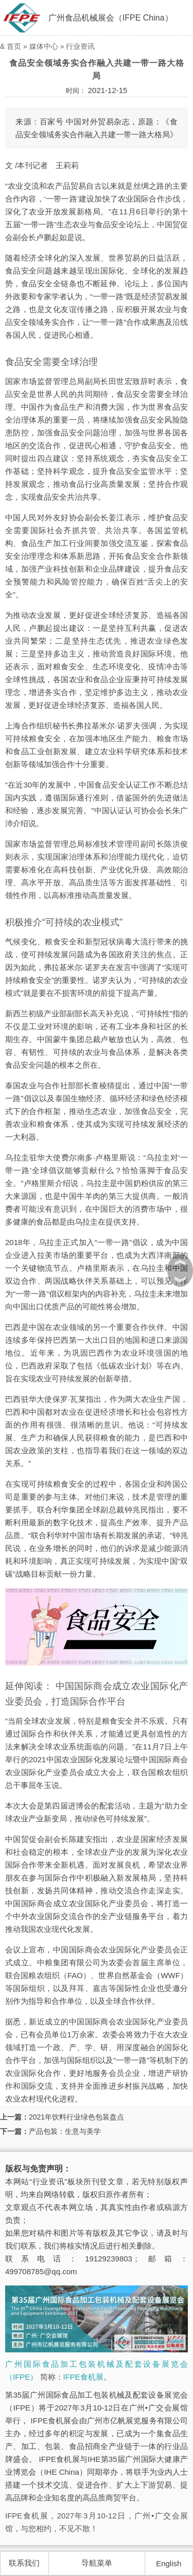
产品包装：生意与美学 (65, 2131)
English (168, 2563)
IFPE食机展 (83, 2376)
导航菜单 (96, 2563)
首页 (14, 46)
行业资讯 (80, 46)
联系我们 (24, 2563)
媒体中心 (43, 46)
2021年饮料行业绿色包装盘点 (76, 2117)
